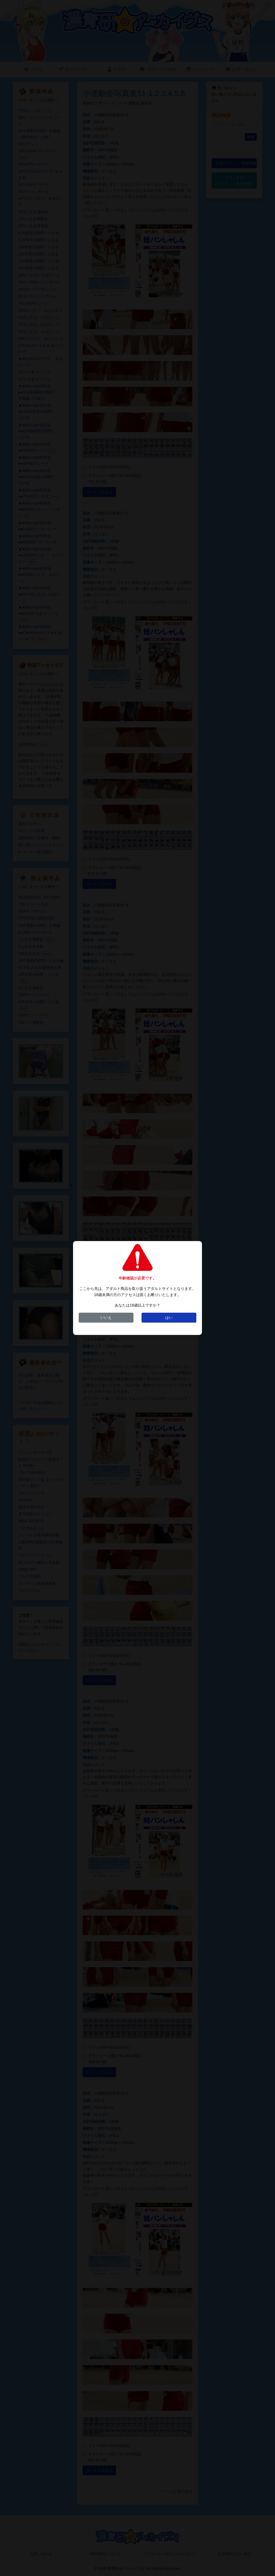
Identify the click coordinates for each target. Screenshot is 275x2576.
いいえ (106, 1317)
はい (169, 1317)
